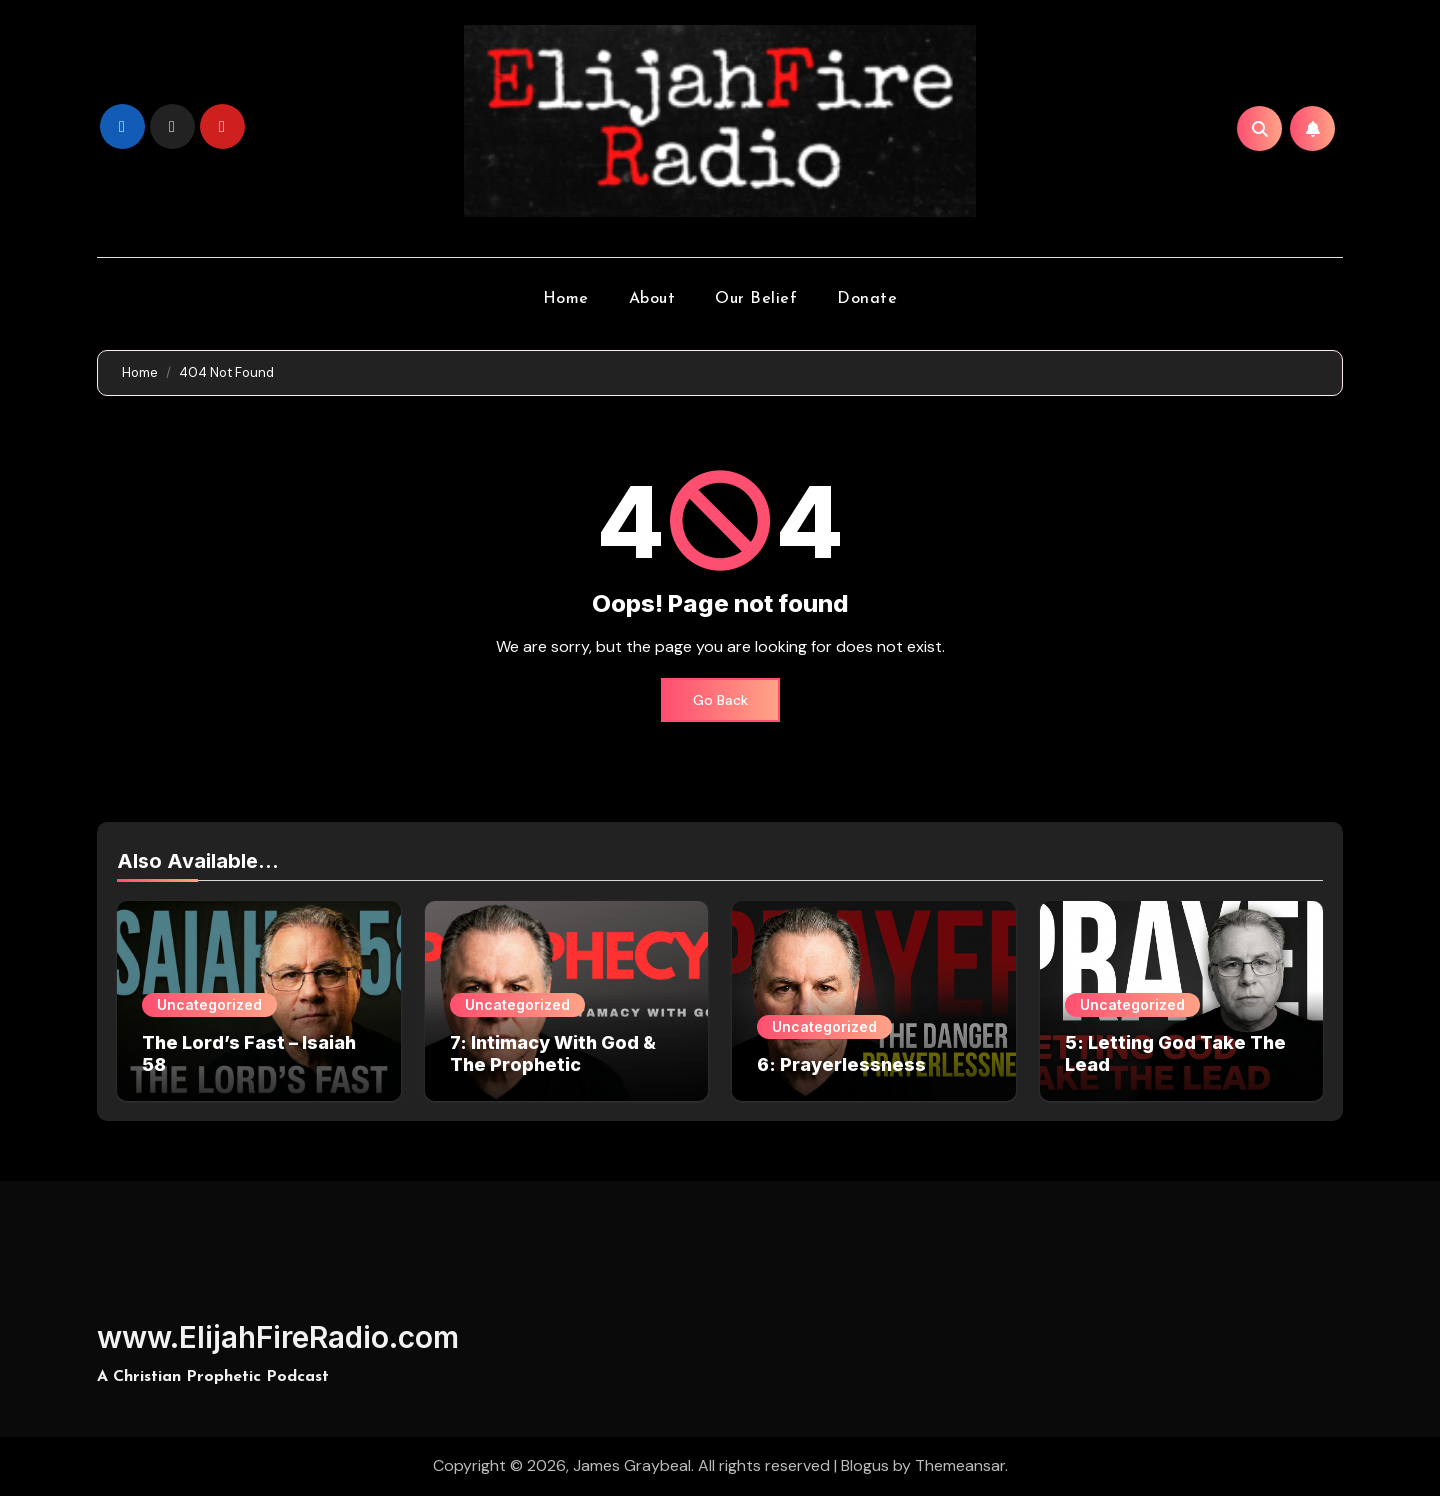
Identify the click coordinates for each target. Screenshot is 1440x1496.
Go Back (720, 700)
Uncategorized (209, 1004)
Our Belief (756, 299)
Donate (867, 299)
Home (566, 299)
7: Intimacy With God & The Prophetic (553, 1053)
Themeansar (960, 1465)
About (652, 299)
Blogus (865, 1465)
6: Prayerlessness (841, 1064)
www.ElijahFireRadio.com (278, 1337)
